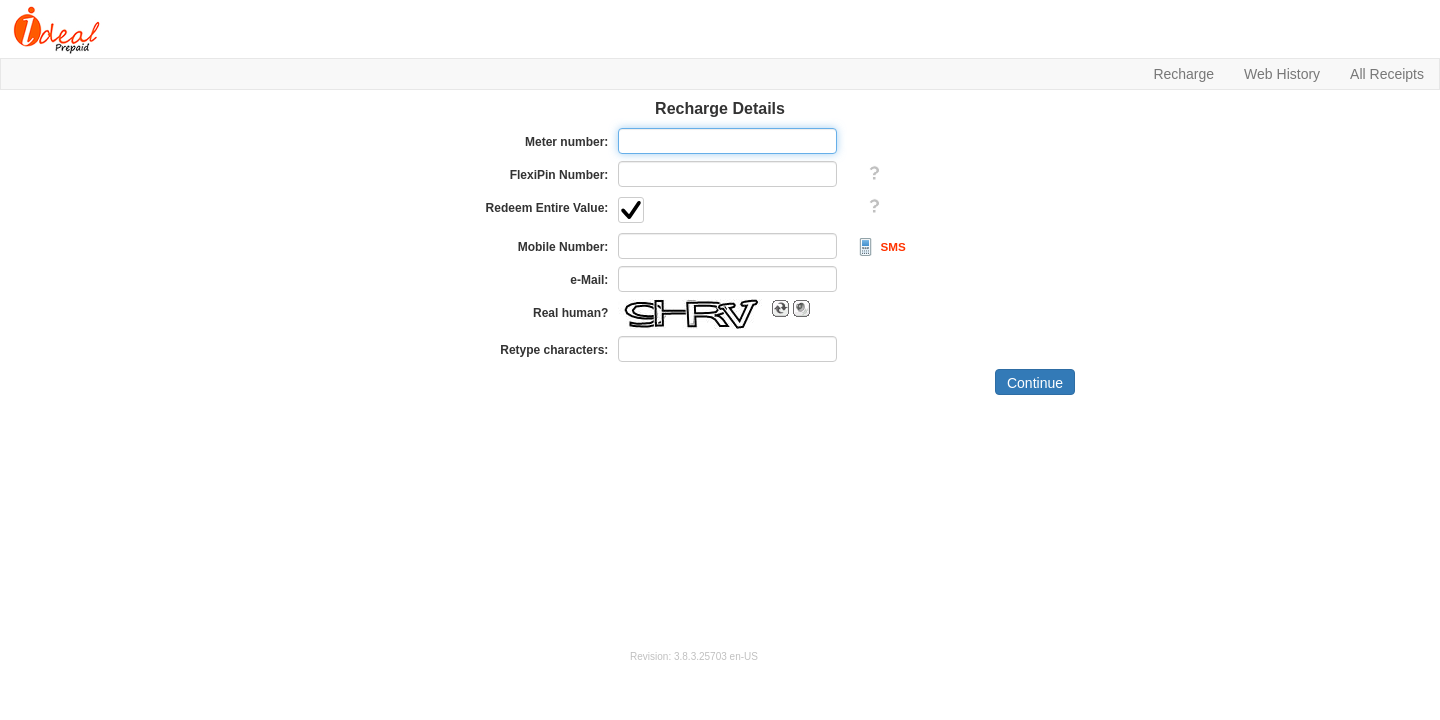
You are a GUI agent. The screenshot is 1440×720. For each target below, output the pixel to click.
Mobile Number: (563, 247)
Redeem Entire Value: (547, 208)
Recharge (1183, 74)
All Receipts (1387, 74)
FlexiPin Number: (559, 175)
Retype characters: (554, 350)
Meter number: (566, 142)
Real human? (570, 313)
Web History (1282, 74)
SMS (893, 246)
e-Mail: (589, 280)
